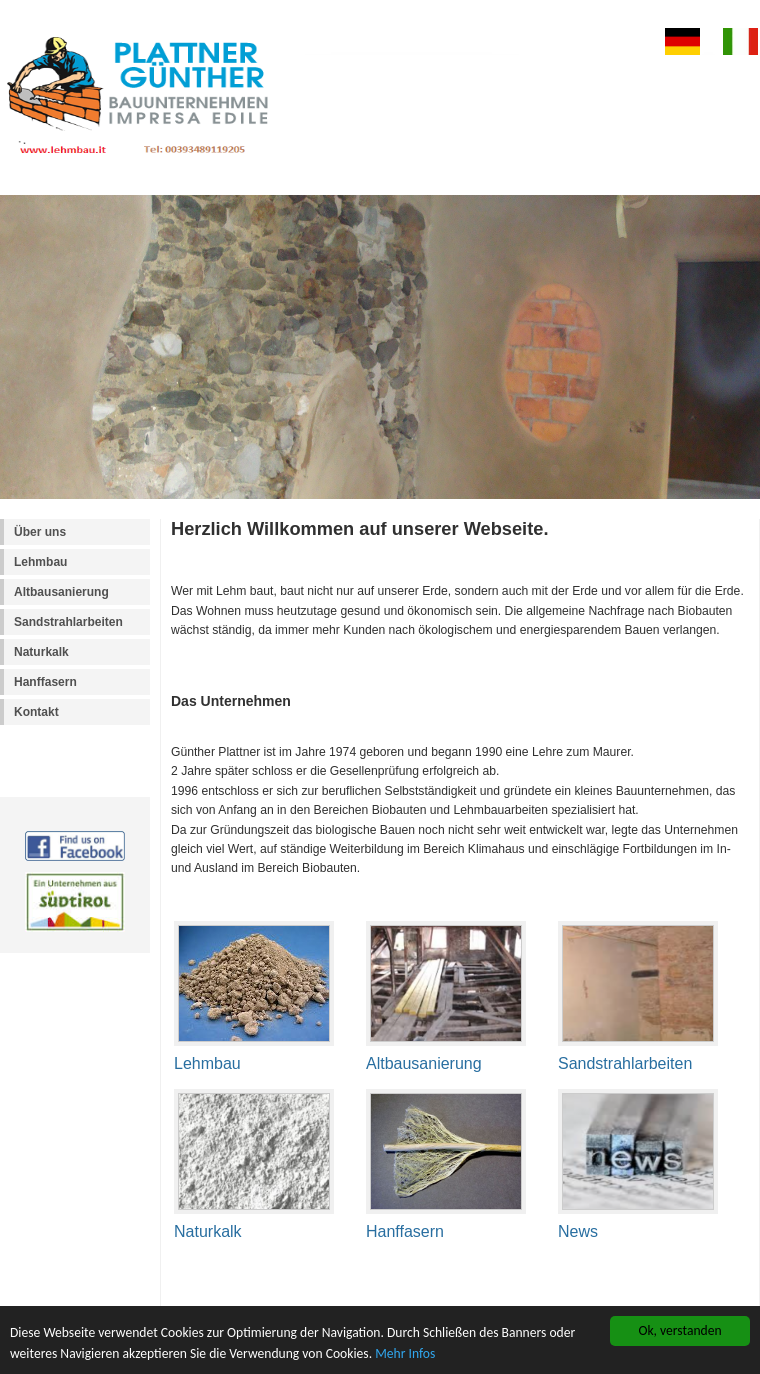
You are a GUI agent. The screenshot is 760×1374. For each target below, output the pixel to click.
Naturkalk (41, 652)
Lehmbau (40, 562)
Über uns (40, 532)
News (578, 1231)
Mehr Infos (405, 1354)
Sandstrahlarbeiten (68, 622)
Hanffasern (45, 682)
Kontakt (36, 712)
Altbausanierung (61, 592)
